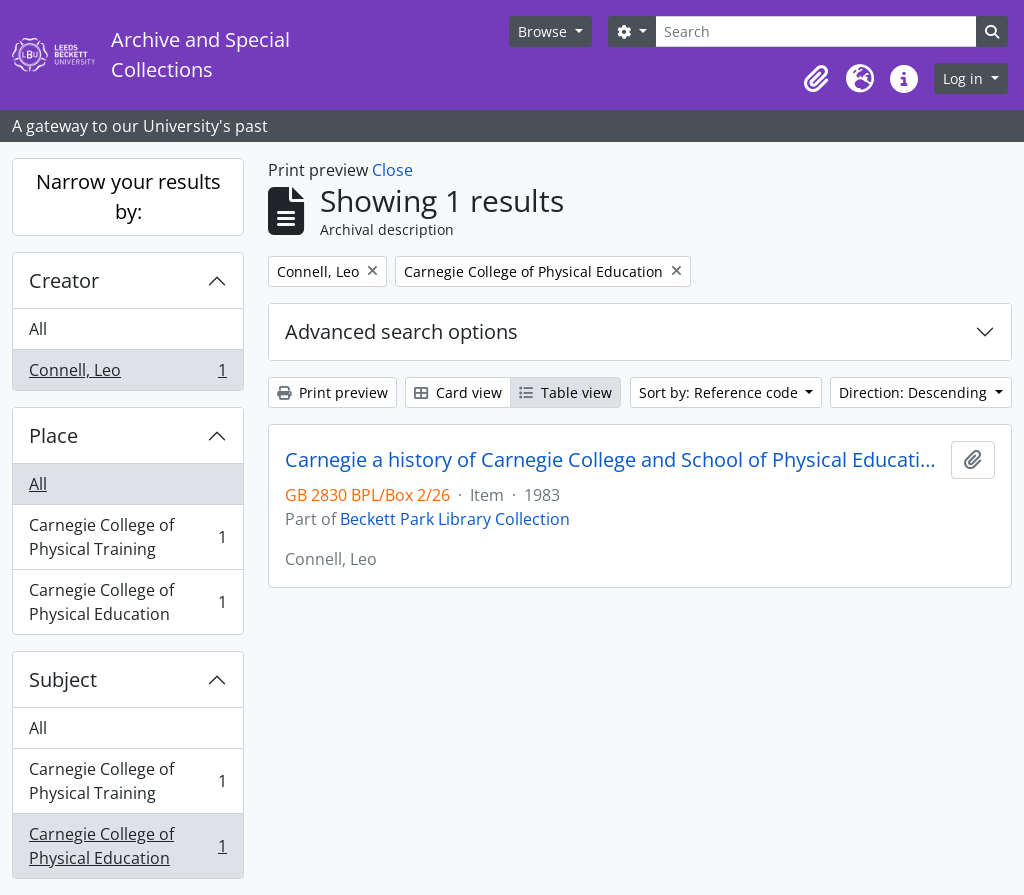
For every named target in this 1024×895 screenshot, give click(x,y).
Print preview (332, 392)
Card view (458, 392)
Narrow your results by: (128, 196)
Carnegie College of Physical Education (127, 602)
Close (392, 170)
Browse (544, 31)
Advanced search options (401, 331)
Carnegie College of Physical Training (127, 537)
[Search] (816, 31)
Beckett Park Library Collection (455, 519)
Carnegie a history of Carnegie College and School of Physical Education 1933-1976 (614, 460)
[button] (816, 79)
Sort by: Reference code (720, 392)
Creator (64, 280)
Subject (63, 679)
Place (53, 435)
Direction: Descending (915, 392)
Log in (965, 78)
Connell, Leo (127, 374)
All (38, 329)
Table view (565, 392)
